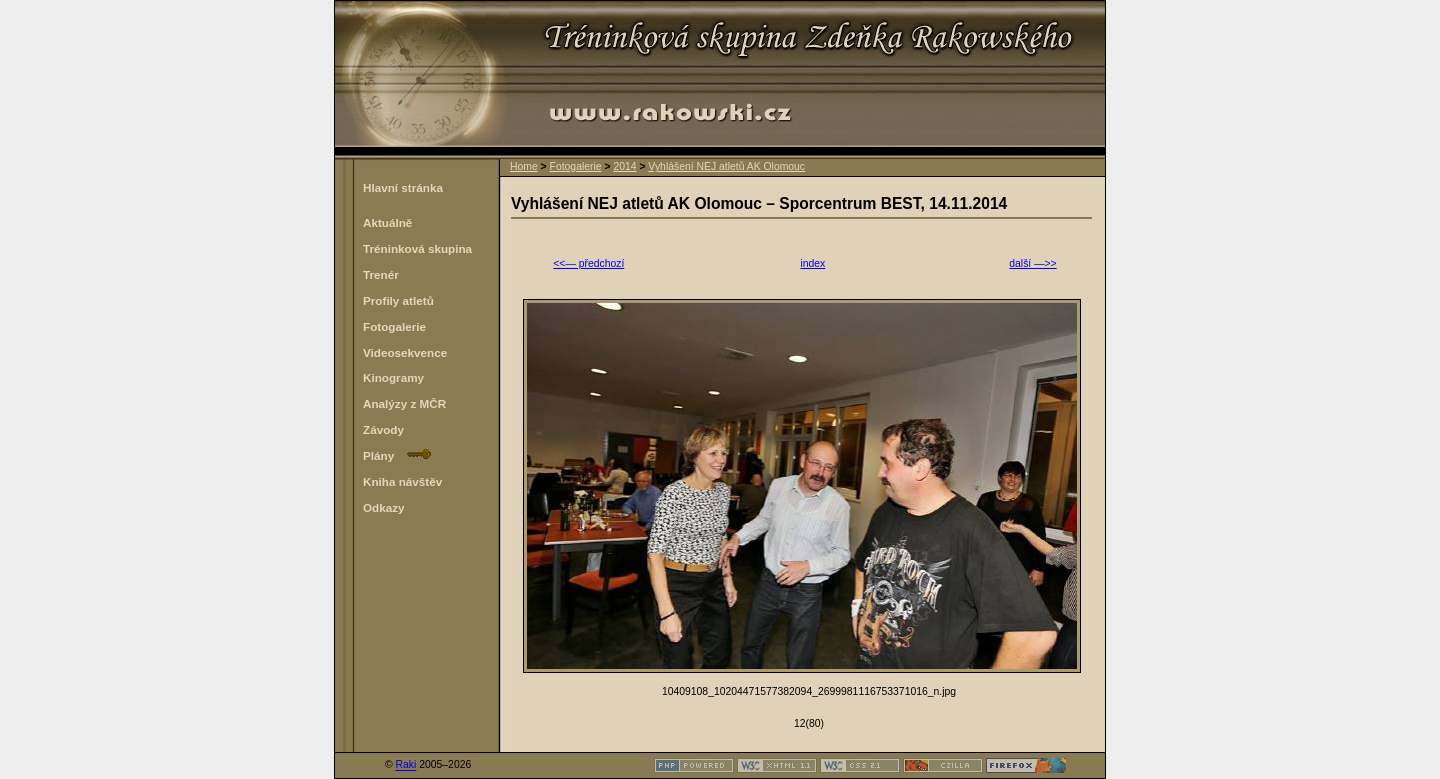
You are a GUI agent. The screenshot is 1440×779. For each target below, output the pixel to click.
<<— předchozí (588, 263)
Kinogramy (393, 377)
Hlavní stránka (403, 187)
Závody (383, 429)
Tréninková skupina (417, 248)
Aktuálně (387, 222)
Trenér (381, 274)
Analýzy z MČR (404, 403)
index (812, 263)
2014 (624, 166)
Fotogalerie (576, 166)
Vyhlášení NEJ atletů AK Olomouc (726, 166)
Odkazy (384, 507)
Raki (406, 765)
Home (524, 166)
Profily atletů (398, 300)
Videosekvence (405, 352)
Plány (397, 455)
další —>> (1032, 263)
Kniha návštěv (402, 481)
